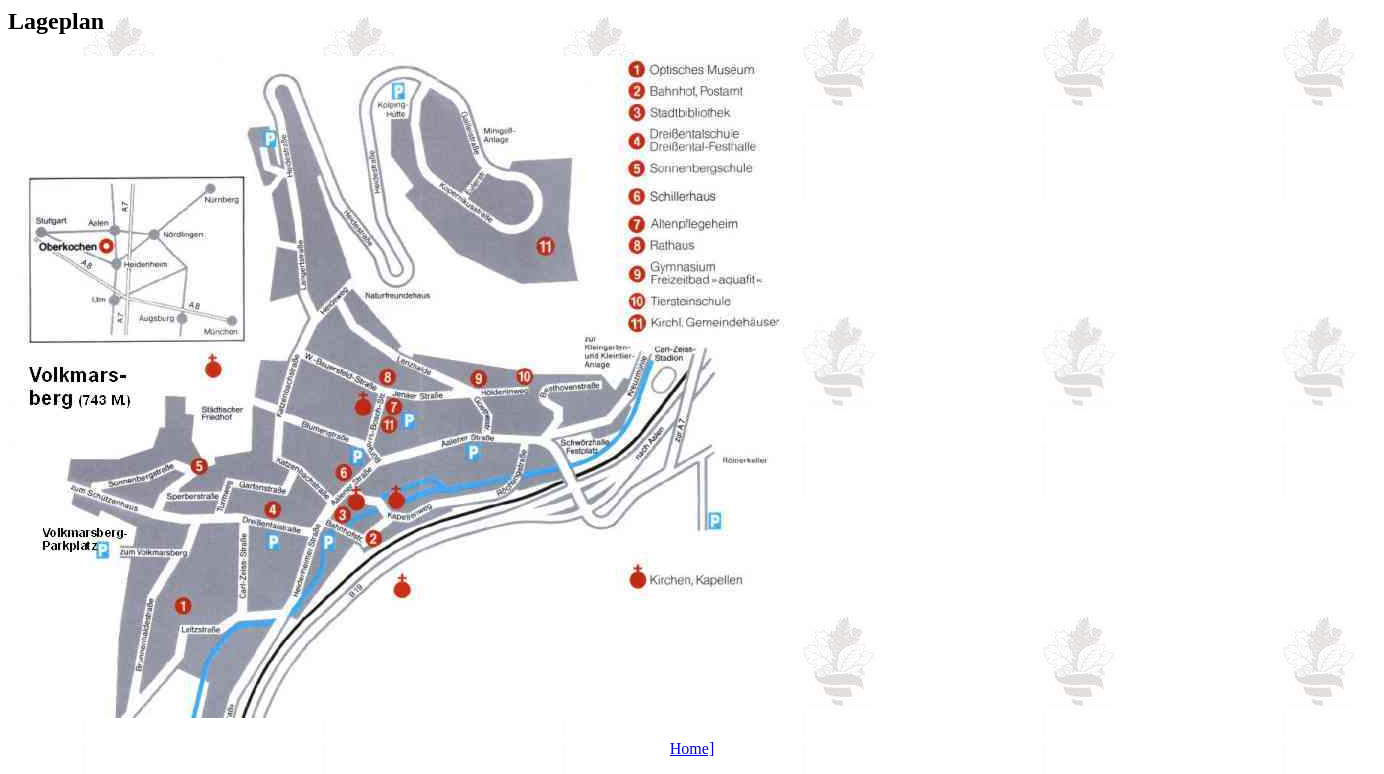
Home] (692, 748)
